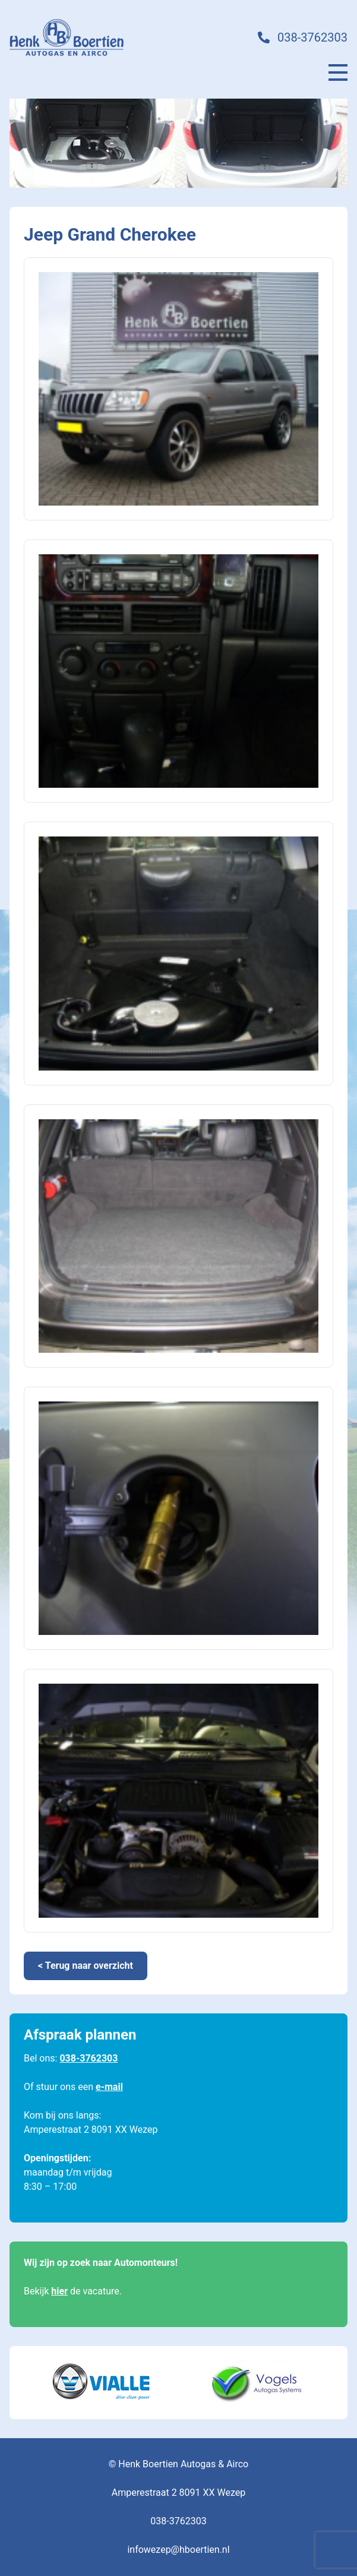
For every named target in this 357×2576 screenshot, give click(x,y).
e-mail (109, 2086)
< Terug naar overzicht (85, 1965)
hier (59, 2291)
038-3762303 (312, 37)
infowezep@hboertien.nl (178, 2549)
